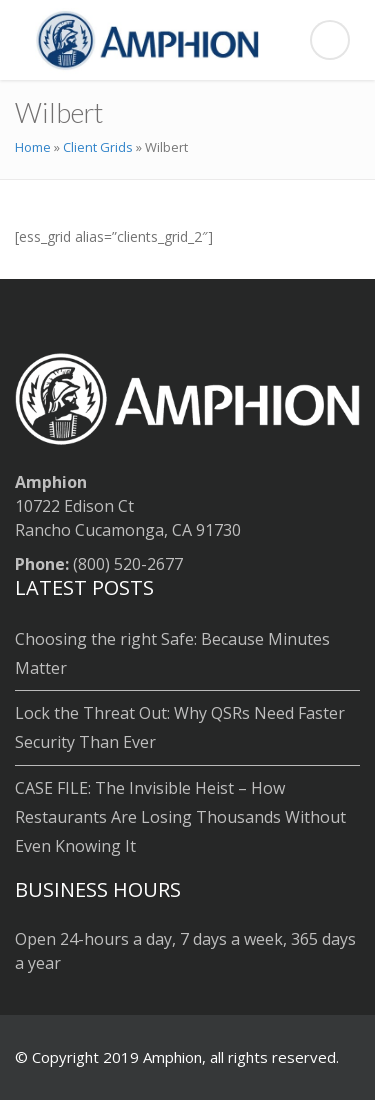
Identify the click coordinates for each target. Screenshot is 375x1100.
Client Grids (98, 147)
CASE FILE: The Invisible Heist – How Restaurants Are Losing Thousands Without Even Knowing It (180, 817)
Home (33, 147)
